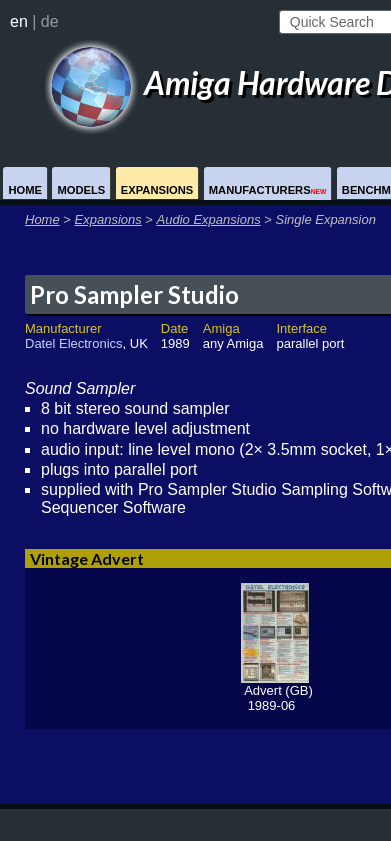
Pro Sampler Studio (134, 294)
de (50, 21)
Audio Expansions (209, 219)
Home (25, 190)
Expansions (157, 190)
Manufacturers (268, 190)
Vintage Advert (87, 558)
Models (81, 190)
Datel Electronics (74, 343)
